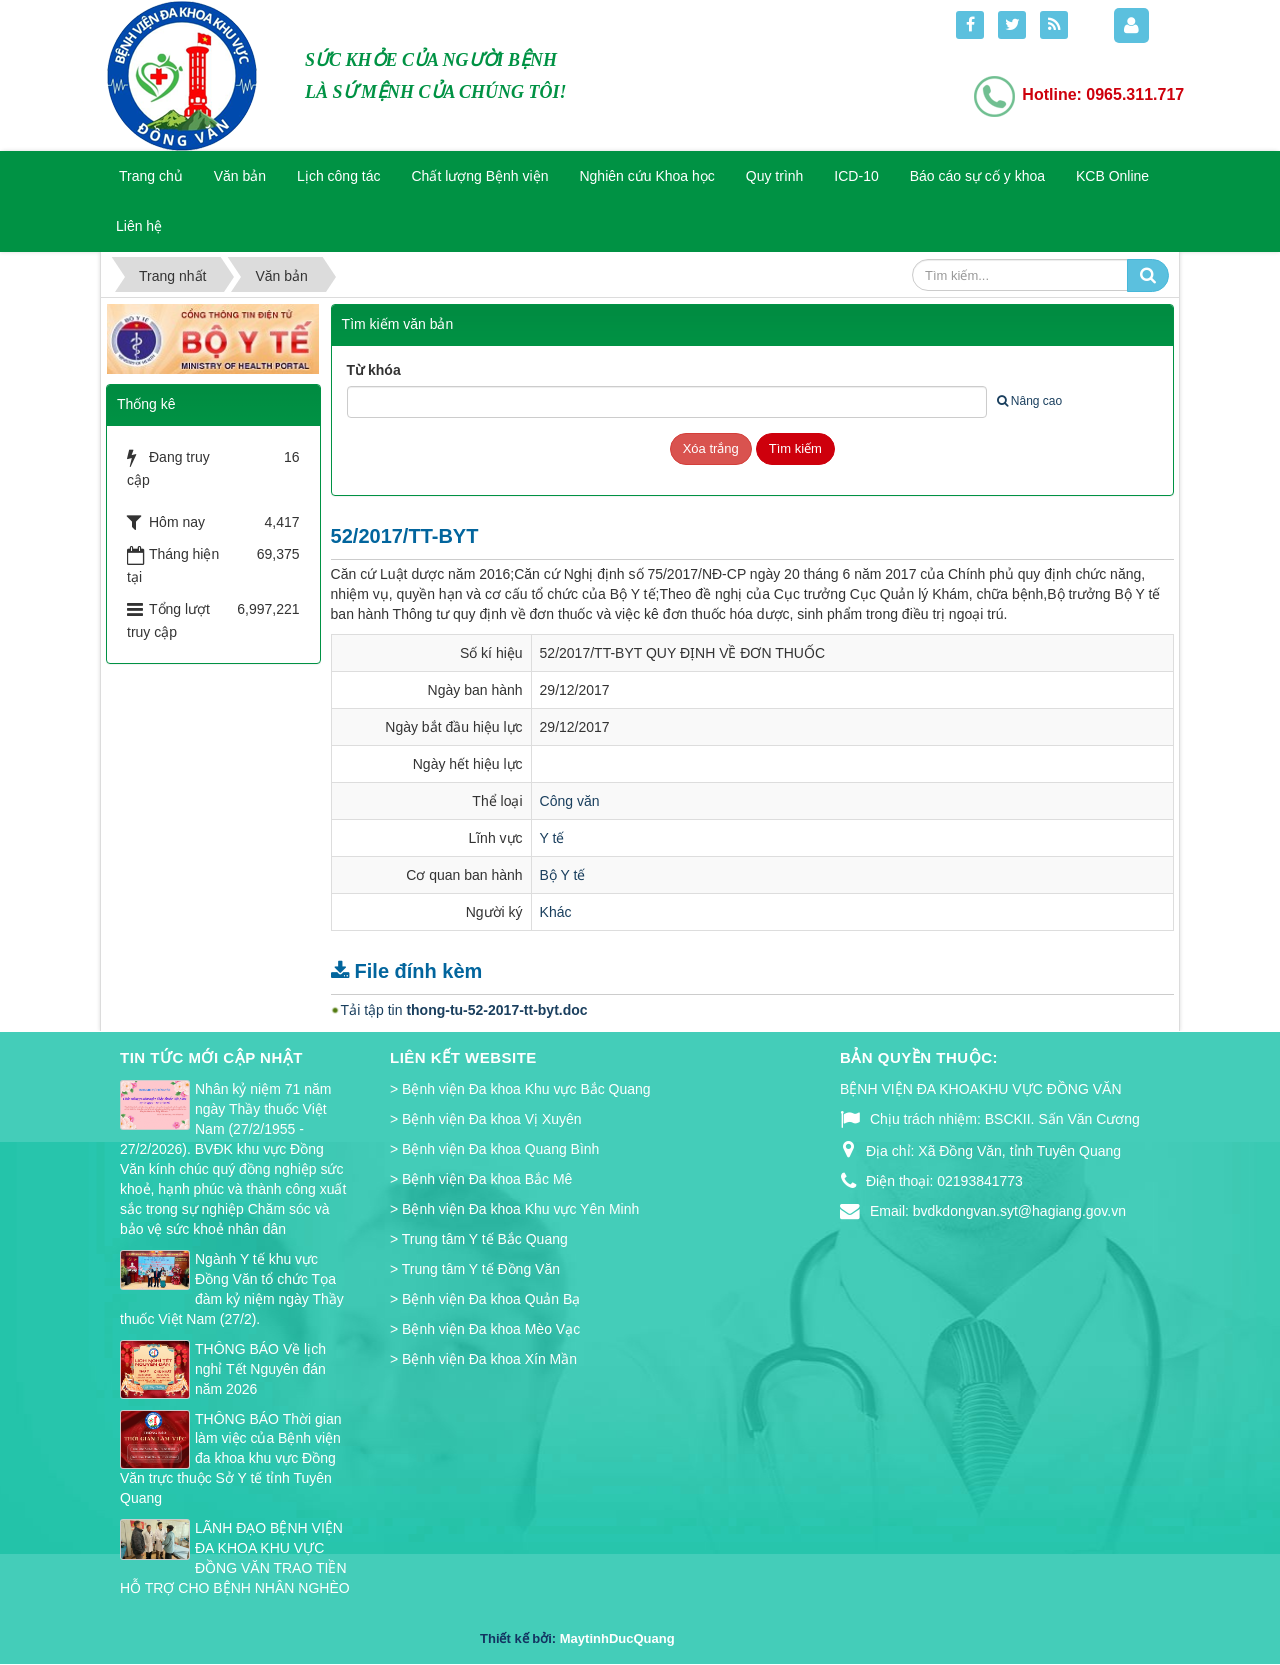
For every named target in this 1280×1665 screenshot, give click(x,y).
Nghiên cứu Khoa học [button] (646, 176)
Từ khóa (374, 370)
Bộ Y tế (563, 875)
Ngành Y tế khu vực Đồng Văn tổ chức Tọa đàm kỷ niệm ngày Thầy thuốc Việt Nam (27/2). (232, 1289)
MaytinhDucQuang (617, 1638)
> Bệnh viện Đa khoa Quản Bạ (485, 1299)
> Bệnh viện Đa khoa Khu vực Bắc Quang (520, 1089)
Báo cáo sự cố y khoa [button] (977, 176)
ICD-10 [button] (856, 176)
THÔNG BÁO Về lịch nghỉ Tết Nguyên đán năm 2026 (260, 1369)
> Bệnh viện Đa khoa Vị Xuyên (486, 1119)
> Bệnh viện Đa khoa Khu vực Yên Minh (514, 1209)
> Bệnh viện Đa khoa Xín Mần (483, 1359)
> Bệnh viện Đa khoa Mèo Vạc (485, 1329)
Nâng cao (1029, 401)
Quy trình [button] (775, 176)
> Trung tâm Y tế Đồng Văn (475, 1269)
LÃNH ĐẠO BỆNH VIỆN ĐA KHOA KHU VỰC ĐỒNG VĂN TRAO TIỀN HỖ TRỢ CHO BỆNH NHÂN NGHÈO (235, 1558)
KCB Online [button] (1112, 176)
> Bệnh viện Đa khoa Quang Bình (494, 1149)
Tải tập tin (464, 1010)
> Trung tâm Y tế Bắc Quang (479, 1239)
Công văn (570, 801)
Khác (556, 912)
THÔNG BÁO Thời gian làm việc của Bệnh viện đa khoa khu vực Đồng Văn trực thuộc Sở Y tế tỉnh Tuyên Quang (230, 1459)
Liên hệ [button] (139, 226)
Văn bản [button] (240, 176)
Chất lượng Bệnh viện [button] (480, 176)
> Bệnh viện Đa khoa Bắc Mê (481, 1179)
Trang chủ (151, 176)
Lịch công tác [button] (338, 176)
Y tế (552, 838)
